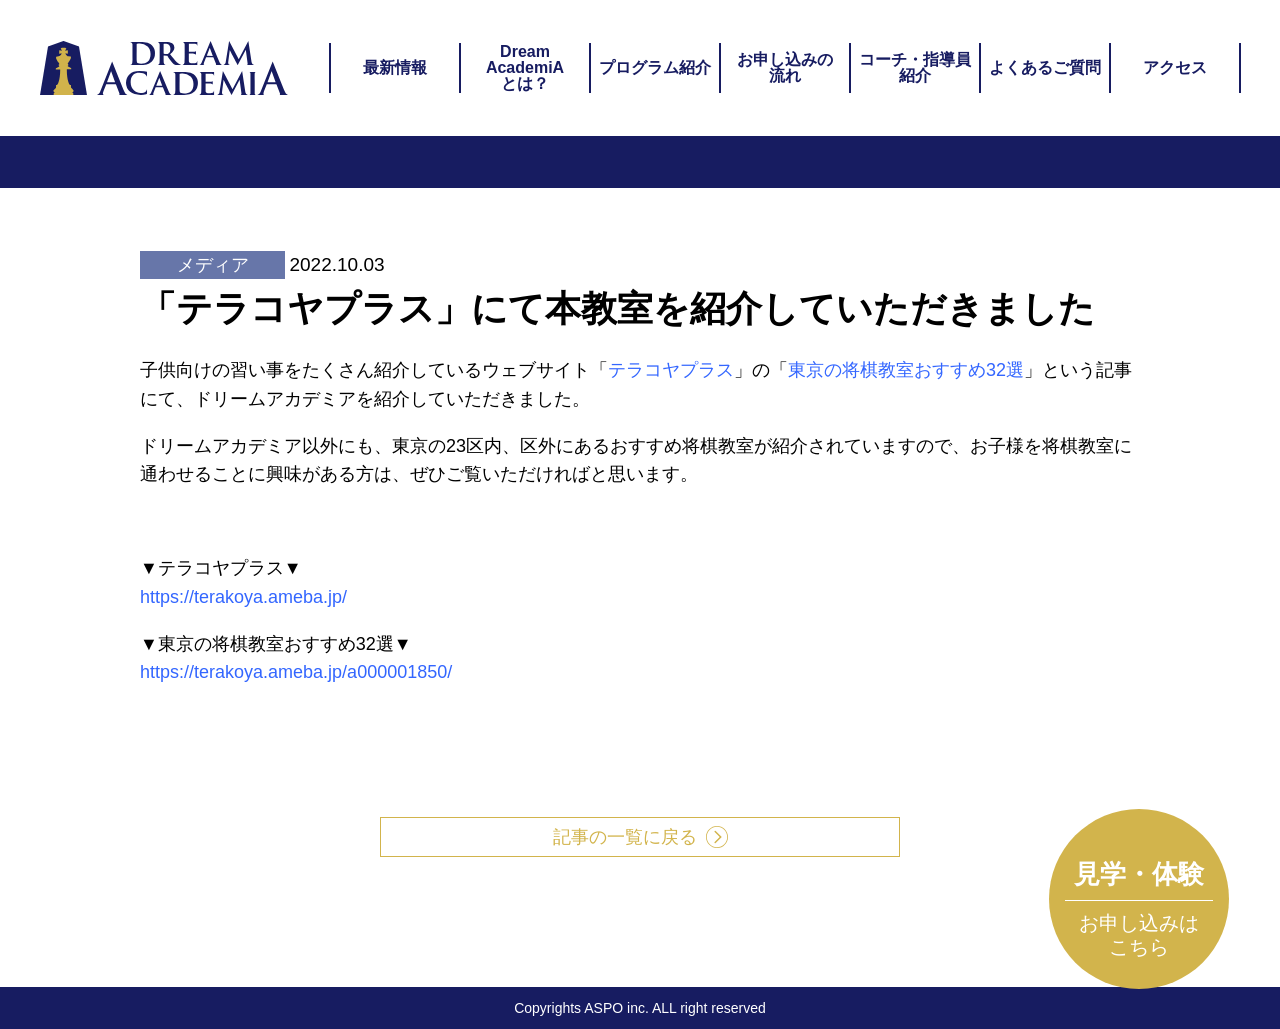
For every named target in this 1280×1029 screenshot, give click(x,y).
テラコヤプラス (671, 370)
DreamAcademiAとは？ (525, 67)
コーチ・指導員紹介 (915, 67)
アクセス (1175, 67)
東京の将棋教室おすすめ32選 (906, 370)
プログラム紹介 (655, 67)
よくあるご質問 (1045, 67)
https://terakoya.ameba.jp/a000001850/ (296, 672)
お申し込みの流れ (785, 67)
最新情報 (395, 67)
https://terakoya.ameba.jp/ (243, 597)
